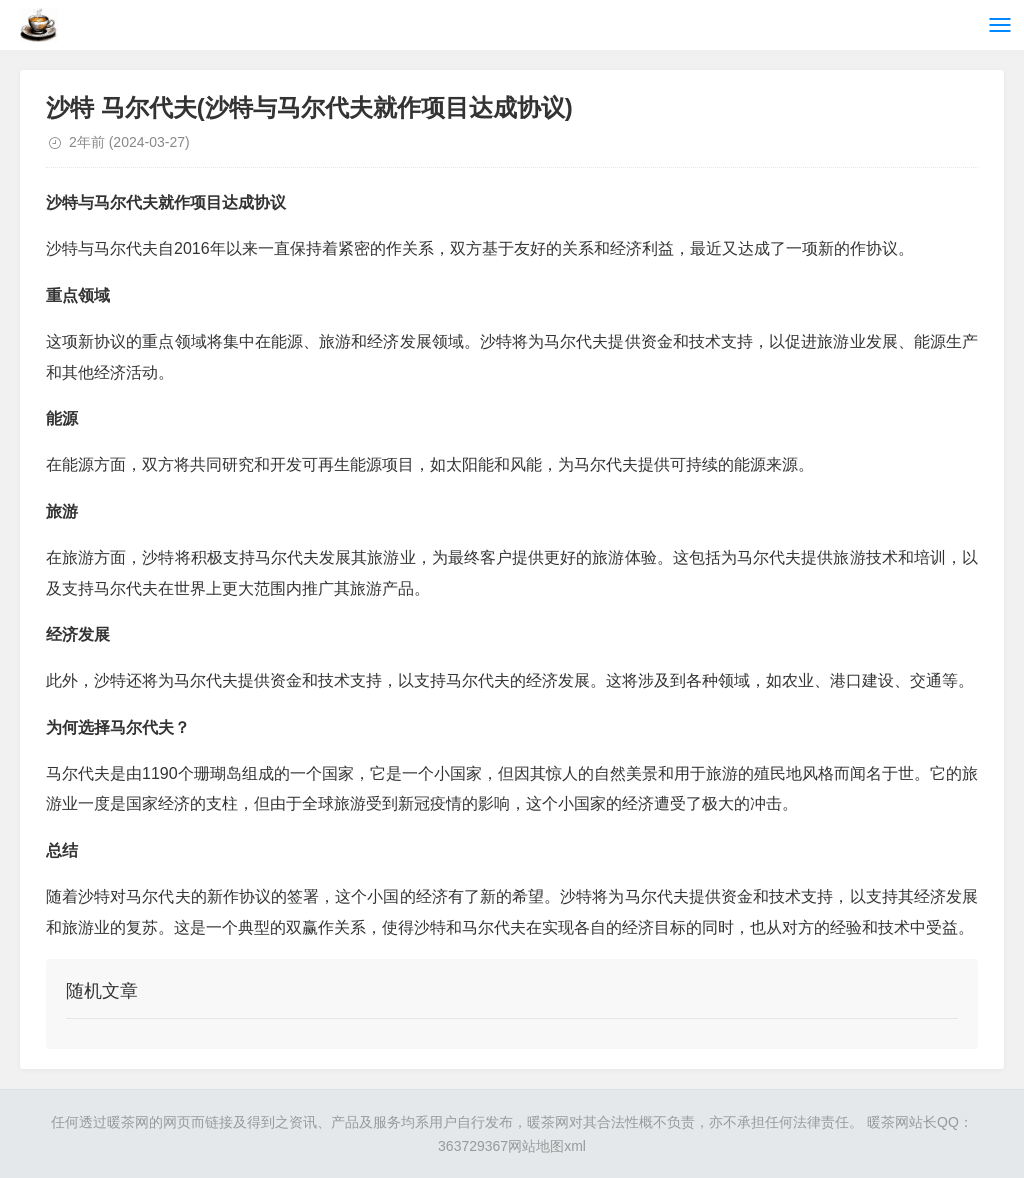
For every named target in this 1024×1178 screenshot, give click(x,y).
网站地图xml (547, 1146)
